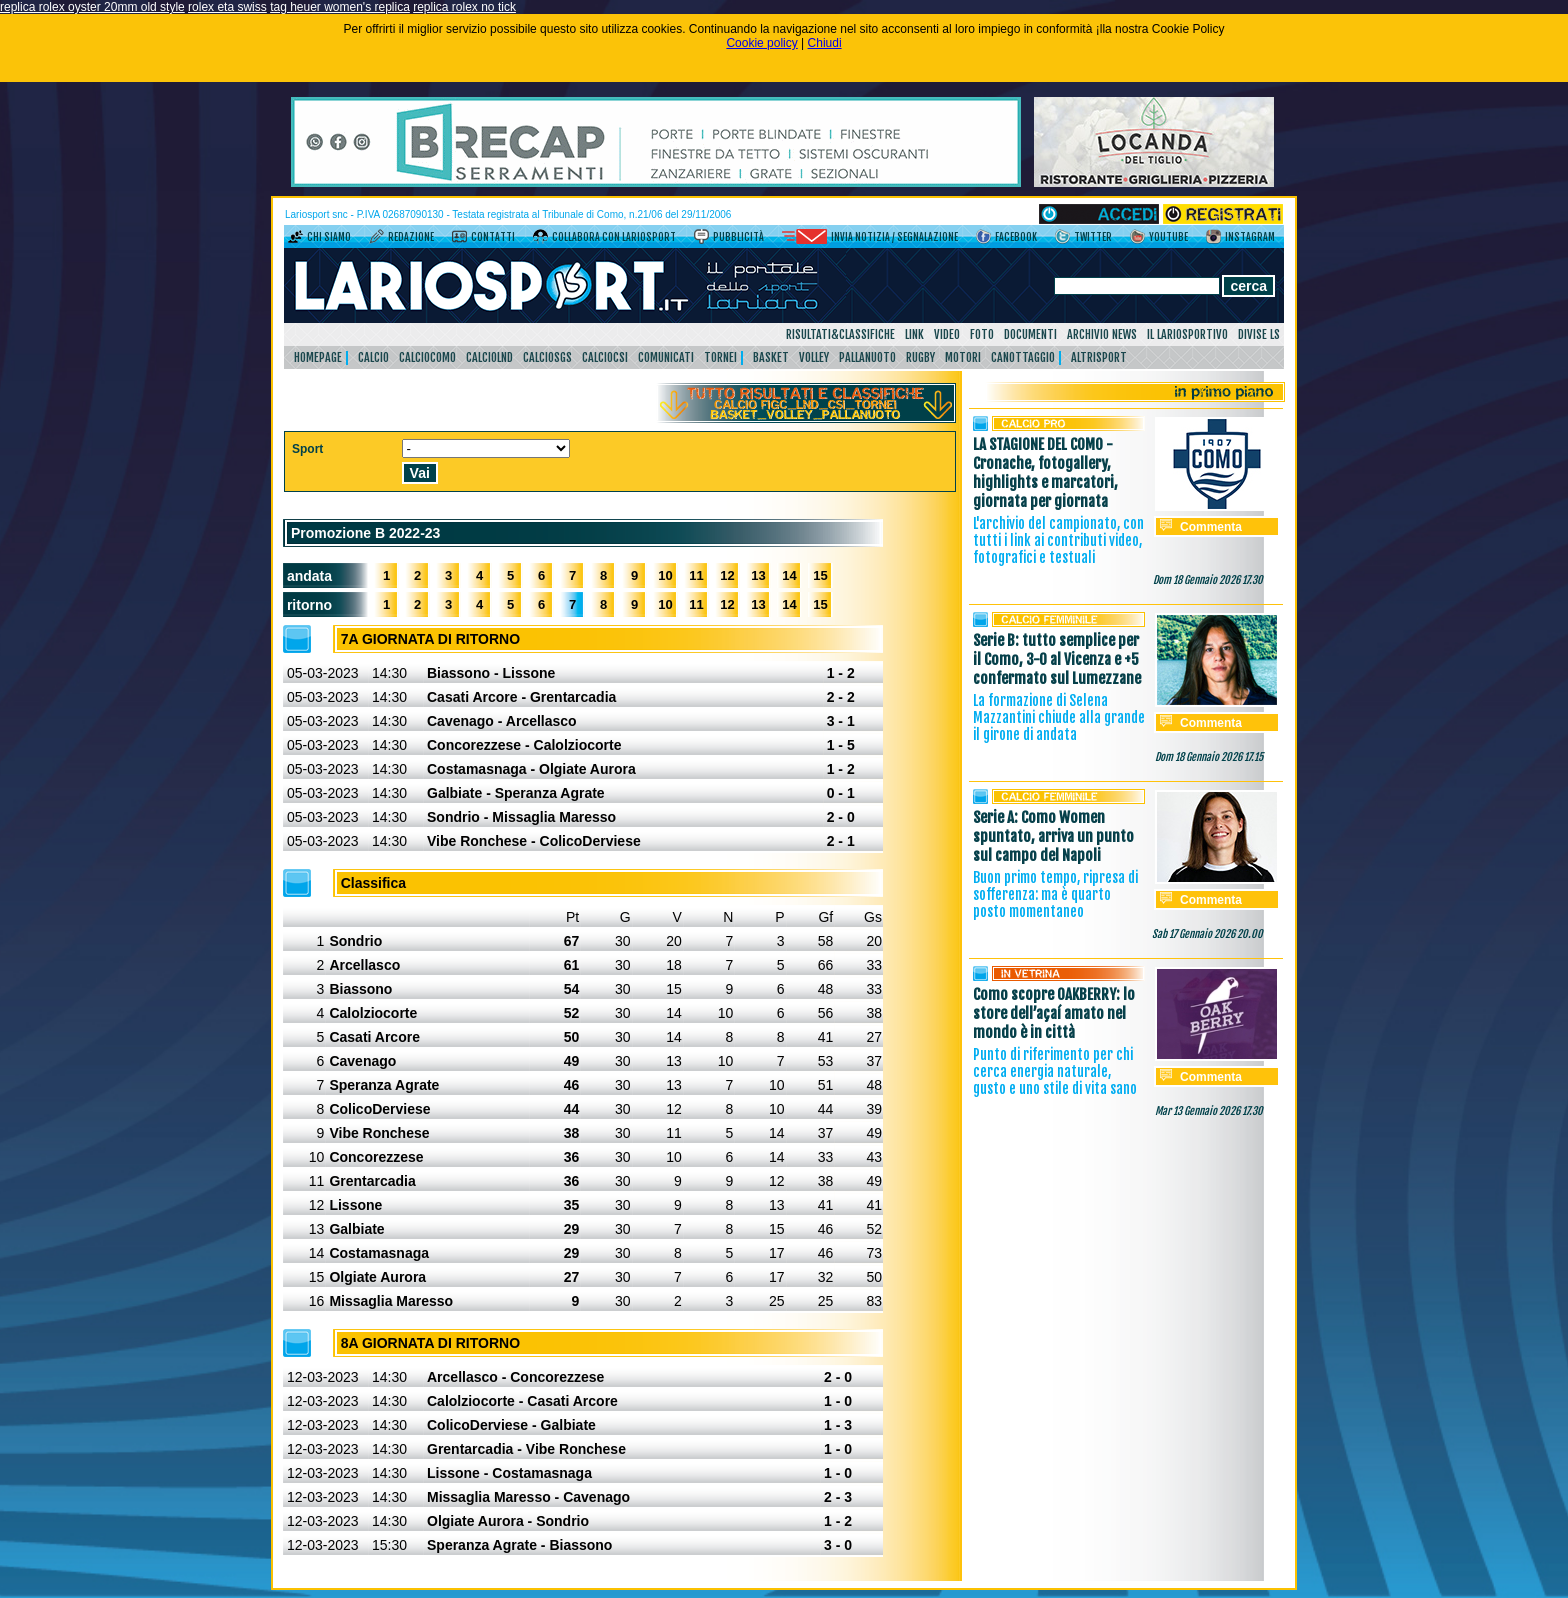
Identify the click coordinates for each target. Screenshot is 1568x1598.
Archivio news (1102, 334)
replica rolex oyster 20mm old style (92, 7)
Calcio (373, 357)
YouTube (1168, 237)
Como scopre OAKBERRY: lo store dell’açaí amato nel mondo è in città (1054, 1013)
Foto (982, 334)
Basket (771, 357)
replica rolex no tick (464, 7)
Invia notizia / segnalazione (894, 237)
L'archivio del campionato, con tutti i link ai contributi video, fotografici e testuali (1058, 540)
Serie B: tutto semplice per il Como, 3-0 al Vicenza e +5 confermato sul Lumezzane (1057, 659)
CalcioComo (427, 357)
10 (665, 575)
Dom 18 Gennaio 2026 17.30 (1208, 580)
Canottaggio (1023, 357)
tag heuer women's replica (340, 7)
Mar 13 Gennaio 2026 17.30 (1209, 1111)
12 (727, 575)
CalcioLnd (489, 357)
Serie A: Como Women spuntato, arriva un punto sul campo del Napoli (1053, 836)
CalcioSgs (547, 357)
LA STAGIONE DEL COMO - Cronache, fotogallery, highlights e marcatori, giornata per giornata (1045, 473)
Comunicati (666, 357)
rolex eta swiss (227, 7)
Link (914, 334)
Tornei (720, 357)
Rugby (920, 357)
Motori (963, 357)
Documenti (1030, 334)
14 (789, 575)
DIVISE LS (1259, 334)
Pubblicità (738, 237)
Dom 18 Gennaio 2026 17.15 (1209, 757)
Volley (814, 357)
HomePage (318, 357)
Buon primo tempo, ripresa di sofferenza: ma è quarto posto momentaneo (1055, 894)
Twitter (1093, 237)
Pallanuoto (867, 357)
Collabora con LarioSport (614, 237)
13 (758, 575)
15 (820, 575)
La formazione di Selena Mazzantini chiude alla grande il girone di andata (1059, 717)
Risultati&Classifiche (840, 334)
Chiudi (825, 43)
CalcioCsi (605, 357)
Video (947, 334)
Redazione (411, 237)
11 (696, 575)
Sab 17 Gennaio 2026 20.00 (1207, 934)
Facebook (1016, 237)
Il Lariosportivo (1187, 334)
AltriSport (1099, 357)
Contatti (493, 237)
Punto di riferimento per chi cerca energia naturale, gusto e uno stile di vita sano (1055, 1071)
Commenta (1211, 527)
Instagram (1250, 237)
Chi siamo (329, 237)
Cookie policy (761, 43)
